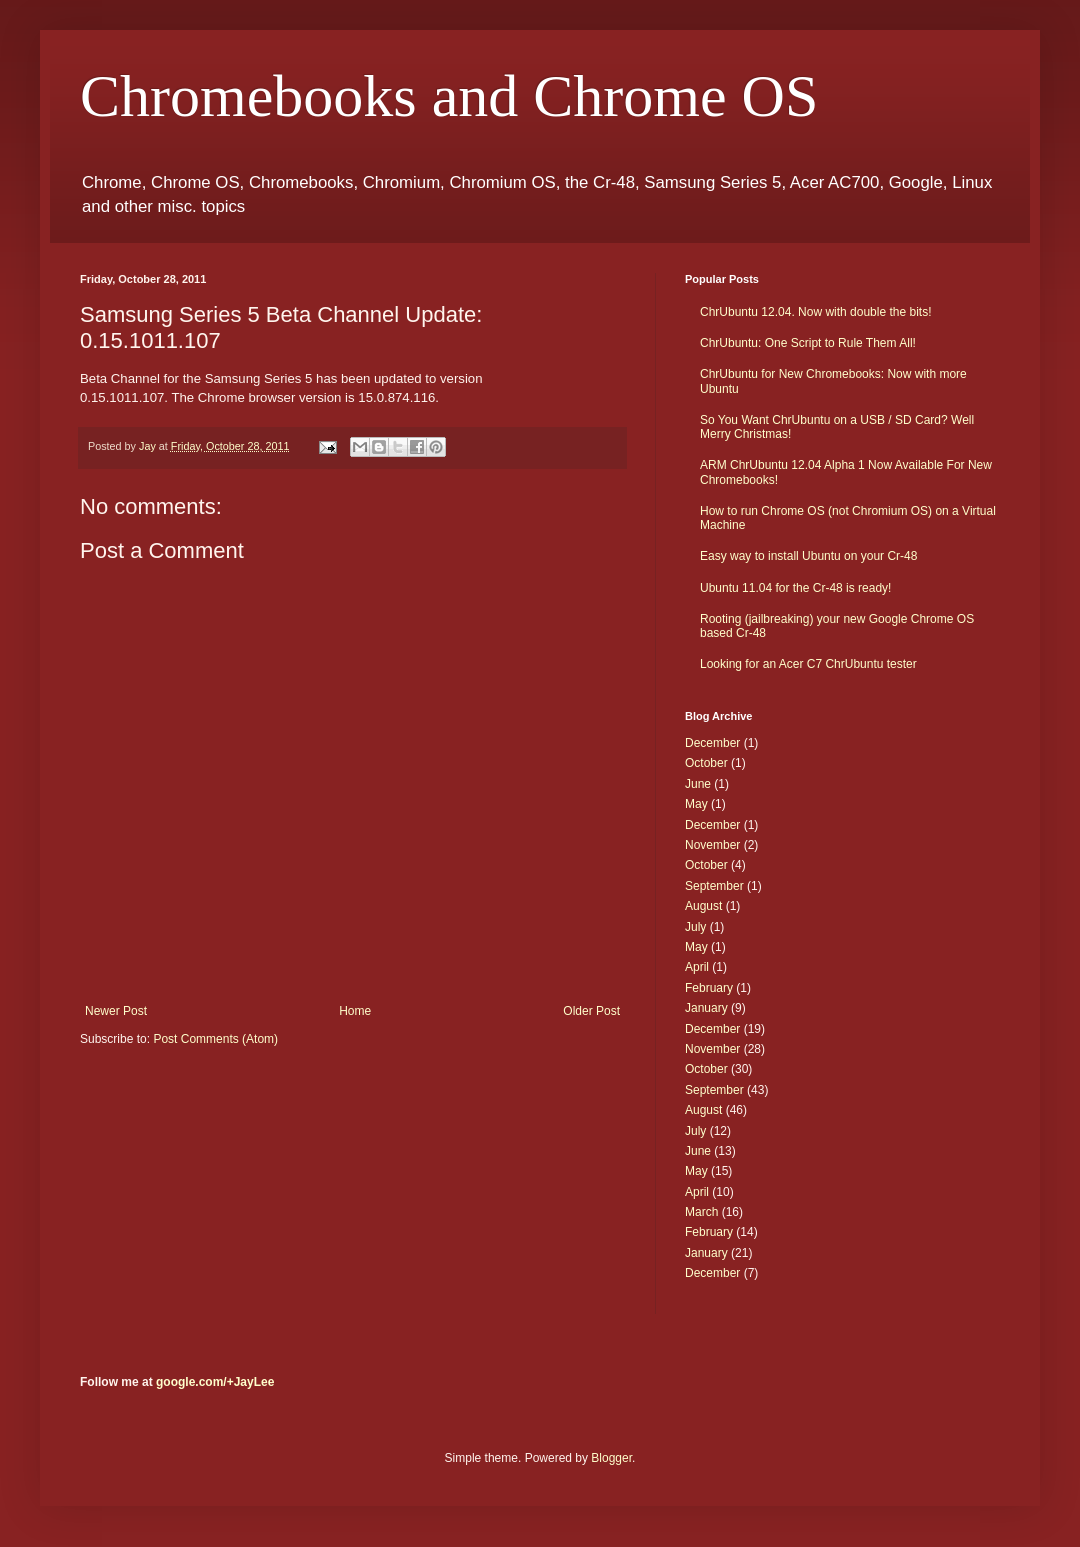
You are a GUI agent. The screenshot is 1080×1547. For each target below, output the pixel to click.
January (706, 1008)
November (712, 845)
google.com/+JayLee (215, 1382)
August (703, 906)
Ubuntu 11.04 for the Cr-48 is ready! (795, 588)
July (695, 927)
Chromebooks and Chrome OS (449, 96)
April (697, 967)
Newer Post (116, 1011)
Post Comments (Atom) (215, 1039)
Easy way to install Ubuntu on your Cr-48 (808, 556)
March (701, 1212)
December (712, 743)
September (714, 886)
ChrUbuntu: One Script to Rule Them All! (808, 343)
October (706, 763)
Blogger (611, 1458)
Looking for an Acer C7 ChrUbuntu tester (808, 664)
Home (355, 1011)
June (698, 784)
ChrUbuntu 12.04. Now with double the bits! (815, 312)
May (696, 804)
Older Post (591, 1011)
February (709, 988)
